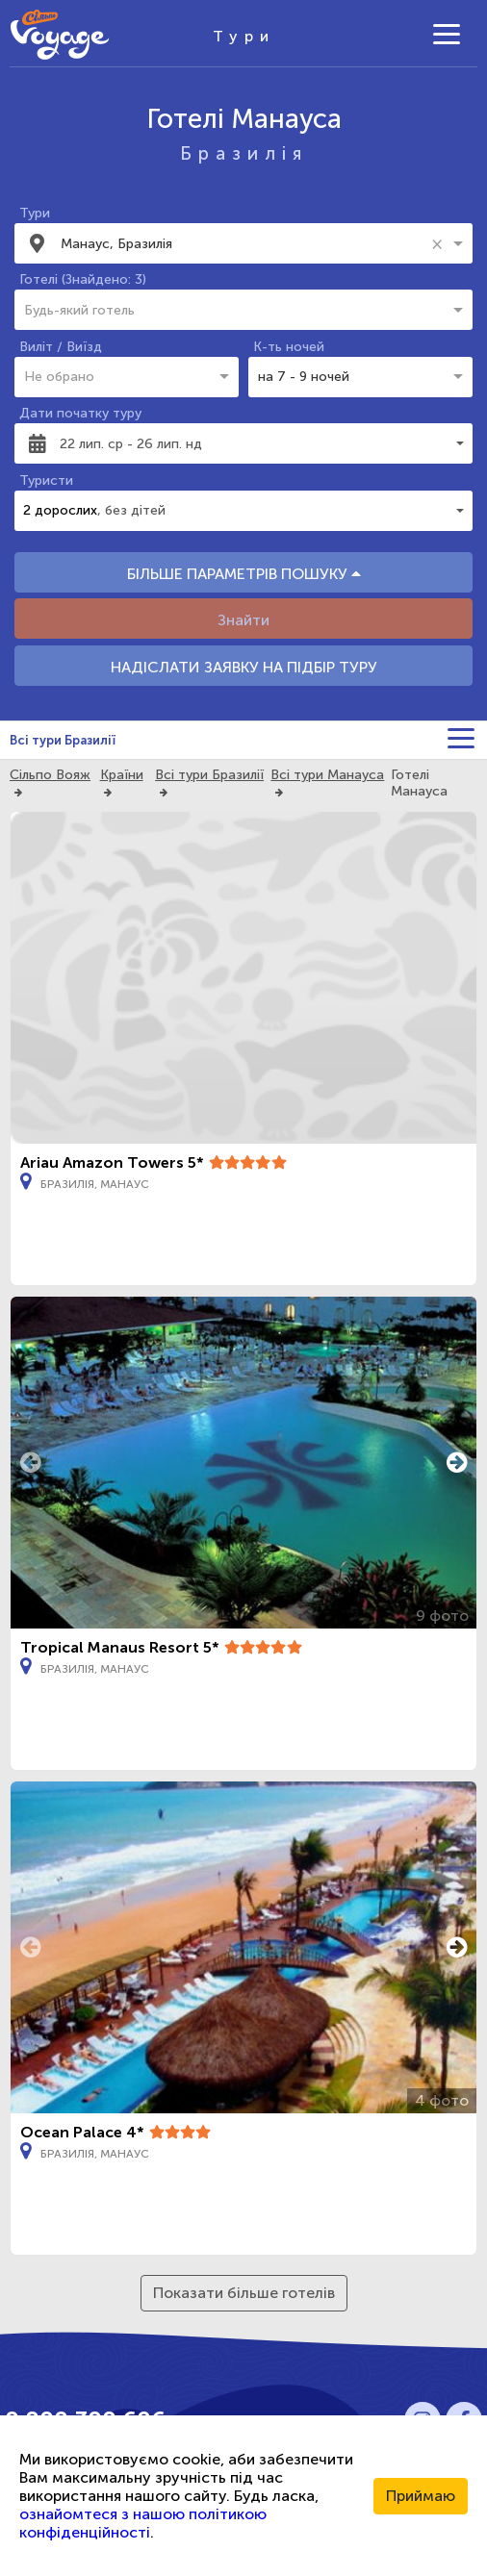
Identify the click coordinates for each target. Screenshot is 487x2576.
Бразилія (244, 153)
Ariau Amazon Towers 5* (112, 1162)
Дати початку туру (80, 413)
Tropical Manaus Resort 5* (119, 1647)
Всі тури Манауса (327, 775)
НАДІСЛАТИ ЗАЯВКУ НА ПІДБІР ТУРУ (244, 667)
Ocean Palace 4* (82, 2132)
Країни (121, 775)
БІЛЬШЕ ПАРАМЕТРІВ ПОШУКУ (244, 574)
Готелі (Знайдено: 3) (82, 279)
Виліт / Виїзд (60, 347)
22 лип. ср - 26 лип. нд (131, 444)
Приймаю (420, 2496)
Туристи (46, 480)
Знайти (243, 620)
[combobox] (242, 243)
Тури (34, 213)
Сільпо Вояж (50, 775)
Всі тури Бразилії (62, 740)
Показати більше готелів (244, 2293)
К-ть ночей (288, 347)
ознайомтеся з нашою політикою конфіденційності (143, 2523)
